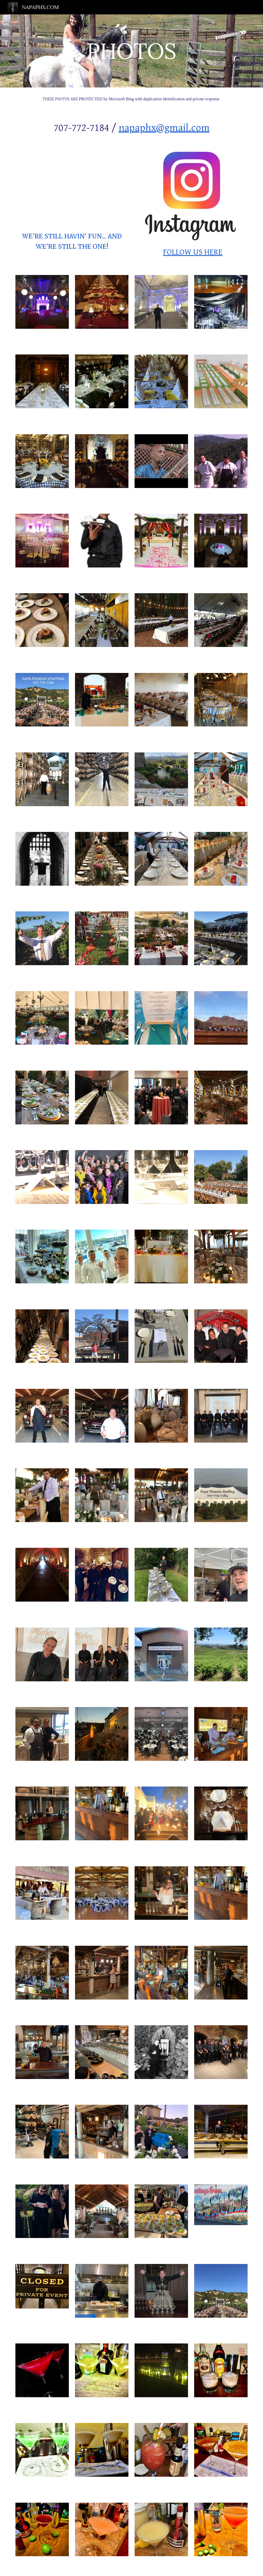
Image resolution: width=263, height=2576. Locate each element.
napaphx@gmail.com (164, 128)
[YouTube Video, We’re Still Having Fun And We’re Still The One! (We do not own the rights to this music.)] (72, 189)
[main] (131, 51)
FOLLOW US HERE (192, 252)
